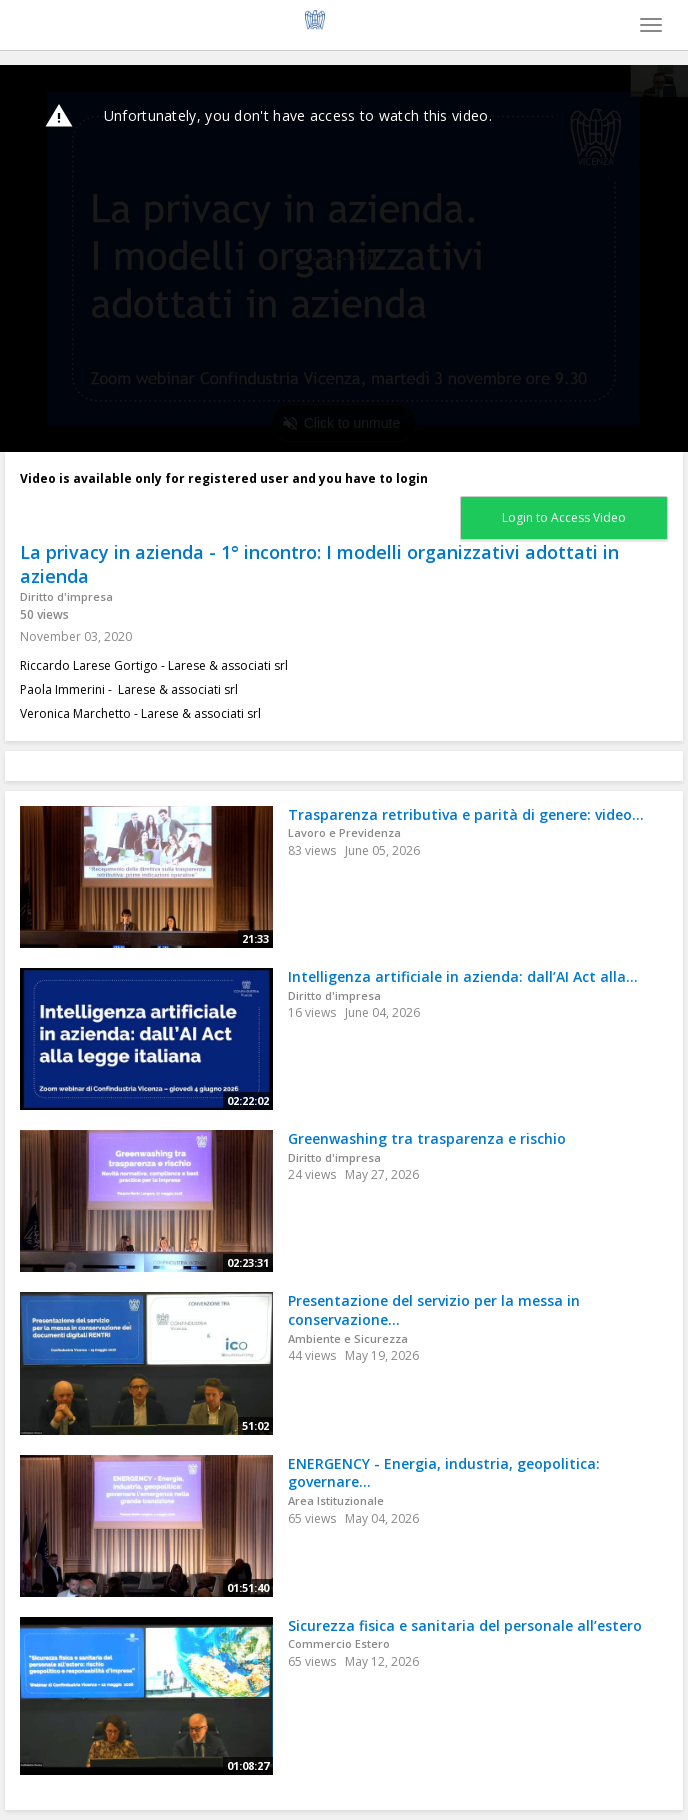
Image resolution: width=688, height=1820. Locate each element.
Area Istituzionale (336, 1500)
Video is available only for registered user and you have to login (224, 478)
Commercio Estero (339, 1643)
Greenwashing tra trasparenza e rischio (427, 1138)
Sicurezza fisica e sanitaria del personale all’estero (465, 1625)
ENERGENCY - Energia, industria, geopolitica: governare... (444, 1473)
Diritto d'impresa (66, 596)
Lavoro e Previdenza (344, 832)
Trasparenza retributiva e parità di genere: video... (466, 814)
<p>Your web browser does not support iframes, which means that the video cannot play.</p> (344, 258)
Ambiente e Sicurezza (348, 1338)
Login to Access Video (564, 517)
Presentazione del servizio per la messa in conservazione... (434, 1310)
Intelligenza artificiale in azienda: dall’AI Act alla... (463, 976)
